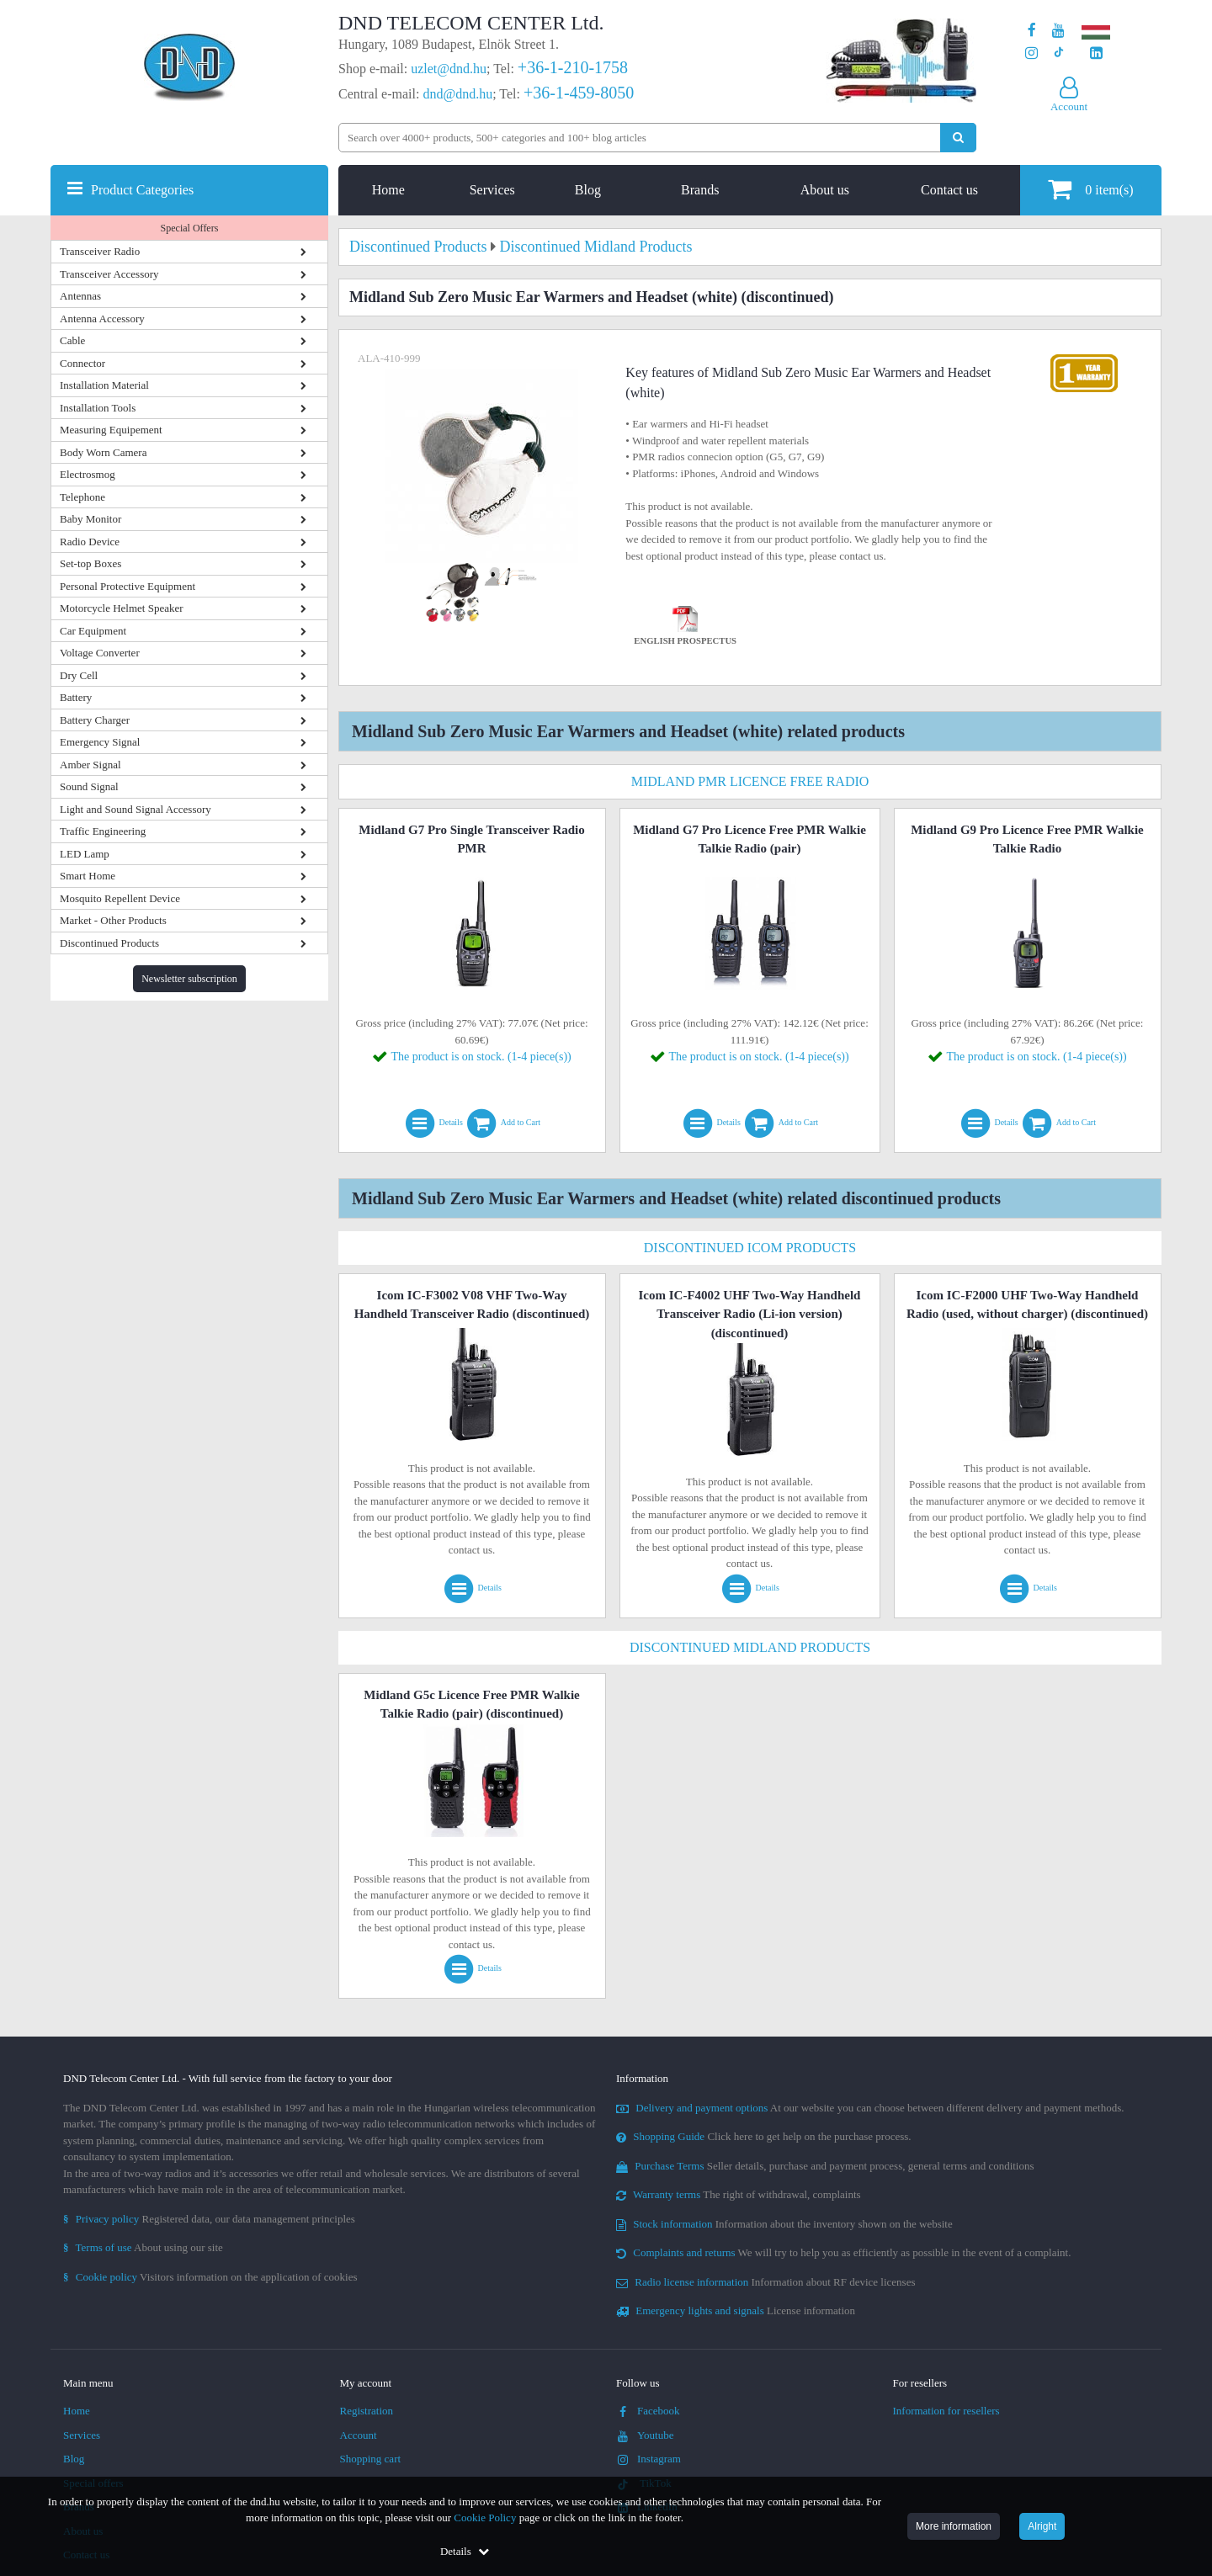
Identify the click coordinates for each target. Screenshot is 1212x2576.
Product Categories (142, 190)
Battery (76, 697)
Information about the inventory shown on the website (784, 2223)
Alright (1042, 2526)
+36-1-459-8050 (579, 92)
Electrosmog (87, 474)
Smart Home (87, 875)
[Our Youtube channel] (1058, 30)
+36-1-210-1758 (573, 67)
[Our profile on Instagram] (1031, 53)
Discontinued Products (109, 943)
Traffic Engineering (103, 831)
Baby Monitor (90, 519)
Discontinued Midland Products (750, 1647)
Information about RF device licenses (765, 2282)
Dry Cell (79, 675)
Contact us (949, 190)
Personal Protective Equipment (127, 586)
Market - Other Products (113, 920)
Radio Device (90, 541)
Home (388, 190)
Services (492, 190)
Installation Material (104, 385)
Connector (82, 363)
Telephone (82, 497)
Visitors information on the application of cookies (210, 2277)
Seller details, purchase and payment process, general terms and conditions (825, 2165)
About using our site (143, 2247)
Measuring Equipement (111, 429)
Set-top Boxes (90, 563)
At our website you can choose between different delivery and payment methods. (870, 2107)
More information (953, 2526)
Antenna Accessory (102, 318)
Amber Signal (90, 764)
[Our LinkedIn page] (1096, 53)
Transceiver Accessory (109, 274)
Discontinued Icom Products (750, 1247)
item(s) (1090, 189)
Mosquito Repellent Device (120, 898)
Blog (588, 190)
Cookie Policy (485, 2517)
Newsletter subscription (189, 979)
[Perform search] (958, 137)
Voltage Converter (100, 652)
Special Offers (190, 228)
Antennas (80, 295)
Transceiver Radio (100, 251)
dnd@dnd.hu (457, 94)
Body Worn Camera (103, 452)
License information (735, 2310)
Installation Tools (98, 407)
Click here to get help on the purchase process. (764, 2136)
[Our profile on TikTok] (1058, 53)
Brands (700, 190)
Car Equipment (93, 630)
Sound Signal (89, 786)
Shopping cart (370, 2458)
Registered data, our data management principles (209, 2218)
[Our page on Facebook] (1032, 30)
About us (824, 190)
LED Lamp (84, 853)
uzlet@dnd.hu (448, 68)
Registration (367, 2410)
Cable (72, 340)
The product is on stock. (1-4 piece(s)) (481, 1056)
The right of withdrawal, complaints (738, 2194)
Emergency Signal (100, 742)
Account (358, 2435)
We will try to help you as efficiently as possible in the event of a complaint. (843, 2252)
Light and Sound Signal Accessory (135, 809)
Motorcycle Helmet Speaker (121, 608)
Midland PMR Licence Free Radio (750, 781)
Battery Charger (95, 720)
